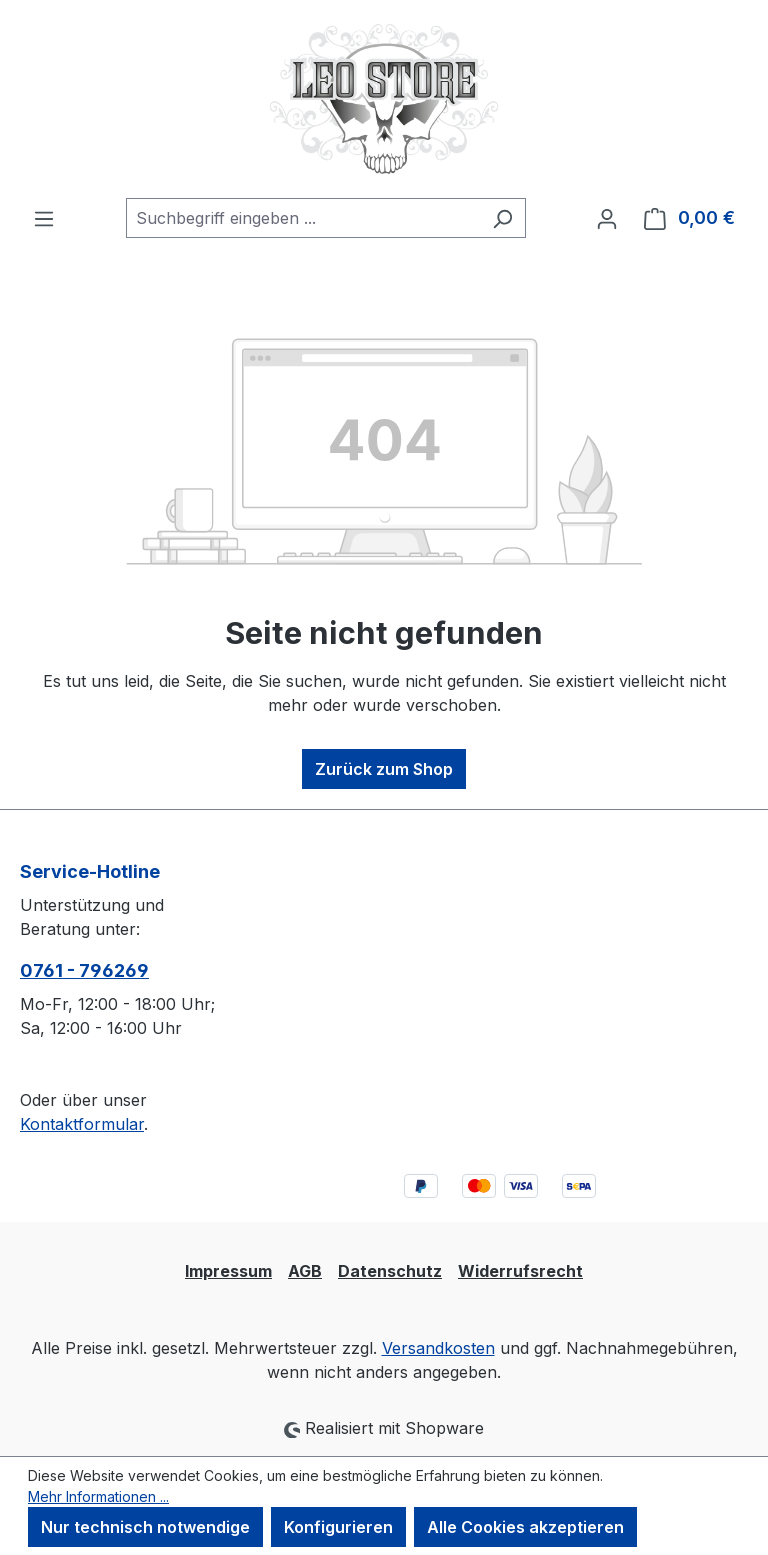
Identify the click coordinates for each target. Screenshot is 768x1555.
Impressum (228, 1271)
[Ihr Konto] (607, 218)
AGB (305, 1271)
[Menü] (44, 218)
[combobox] (303, 218)
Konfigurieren (338, 1527)
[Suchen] (502, 218)
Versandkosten (438, 1348)
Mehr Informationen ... (98, 1496)
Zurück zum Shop (384, 769)
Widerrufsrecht (520, 1271)
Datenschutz (390, 1271)
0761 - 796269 (84, 970)
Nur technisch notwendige (145, 1527)
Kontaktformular (82, 1124)
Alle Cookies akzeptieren (525, 1527)
